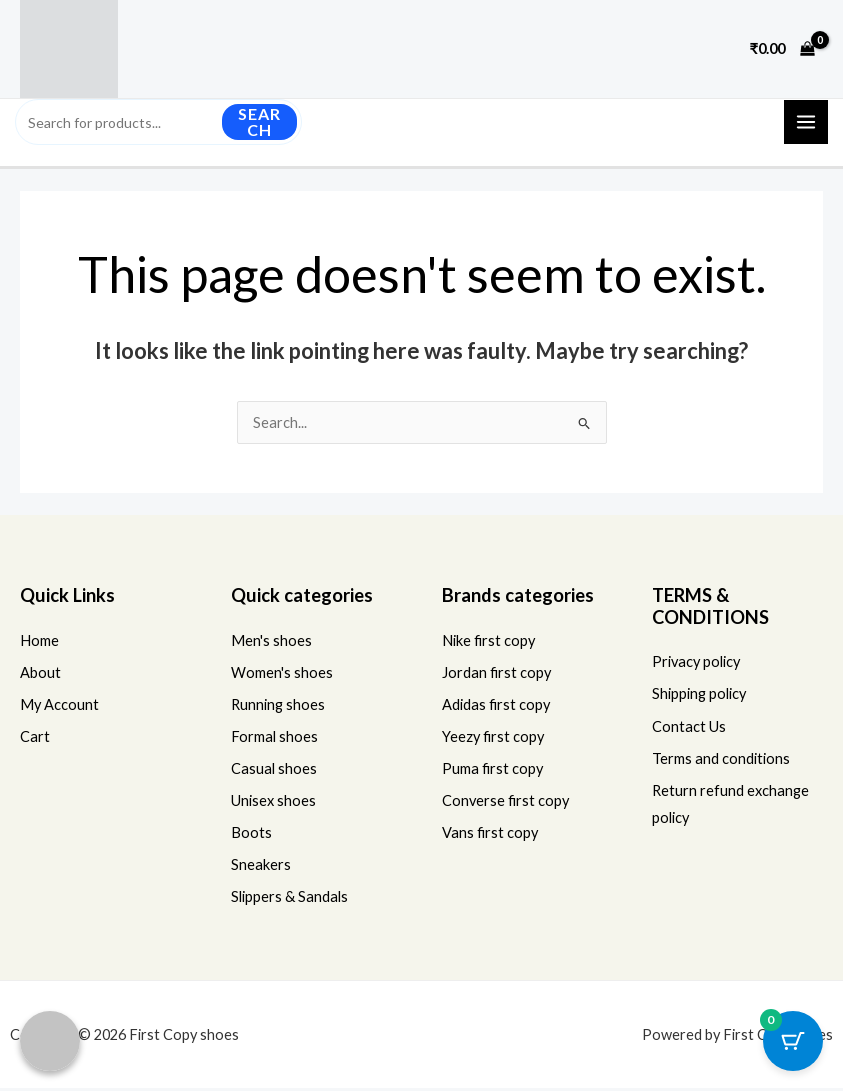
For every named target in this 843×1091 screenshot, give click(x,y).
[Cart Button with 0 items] (793, 1041)
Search (259, 123)
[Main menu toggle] (806, 124)
